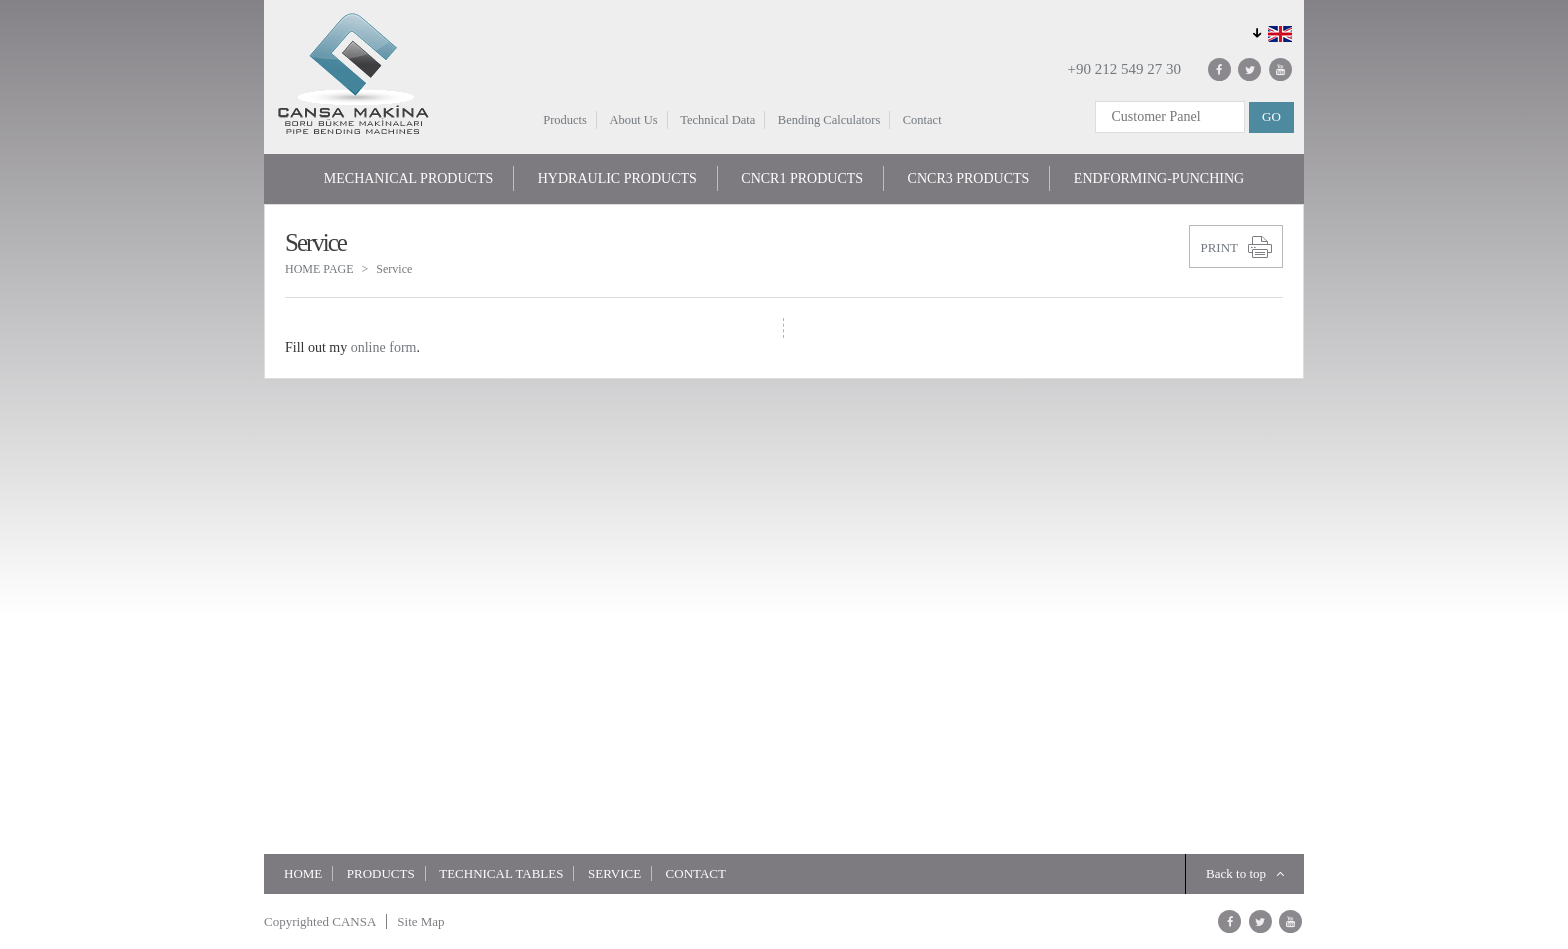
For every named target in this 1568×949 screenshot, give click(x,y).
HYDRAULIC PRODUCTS (617, 178)
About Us (633, 120)
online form (384, 347)
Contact (922, 120)
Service (614, 873)
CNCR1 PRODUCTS (802, 178)
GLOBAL (1269, 31)
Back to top (1245, 873)
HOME (303, 873)
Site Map (420, 921)
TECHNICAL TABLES (501, 873)
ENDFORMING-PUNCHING (1159, 178)
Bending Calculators (829, 120)
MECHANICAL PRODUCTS (408, 178)
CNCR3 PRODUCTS (969, 178)
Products (565, 120)
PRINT (1219, 247)
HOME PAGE (319, 269)
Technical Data (717, 120)
